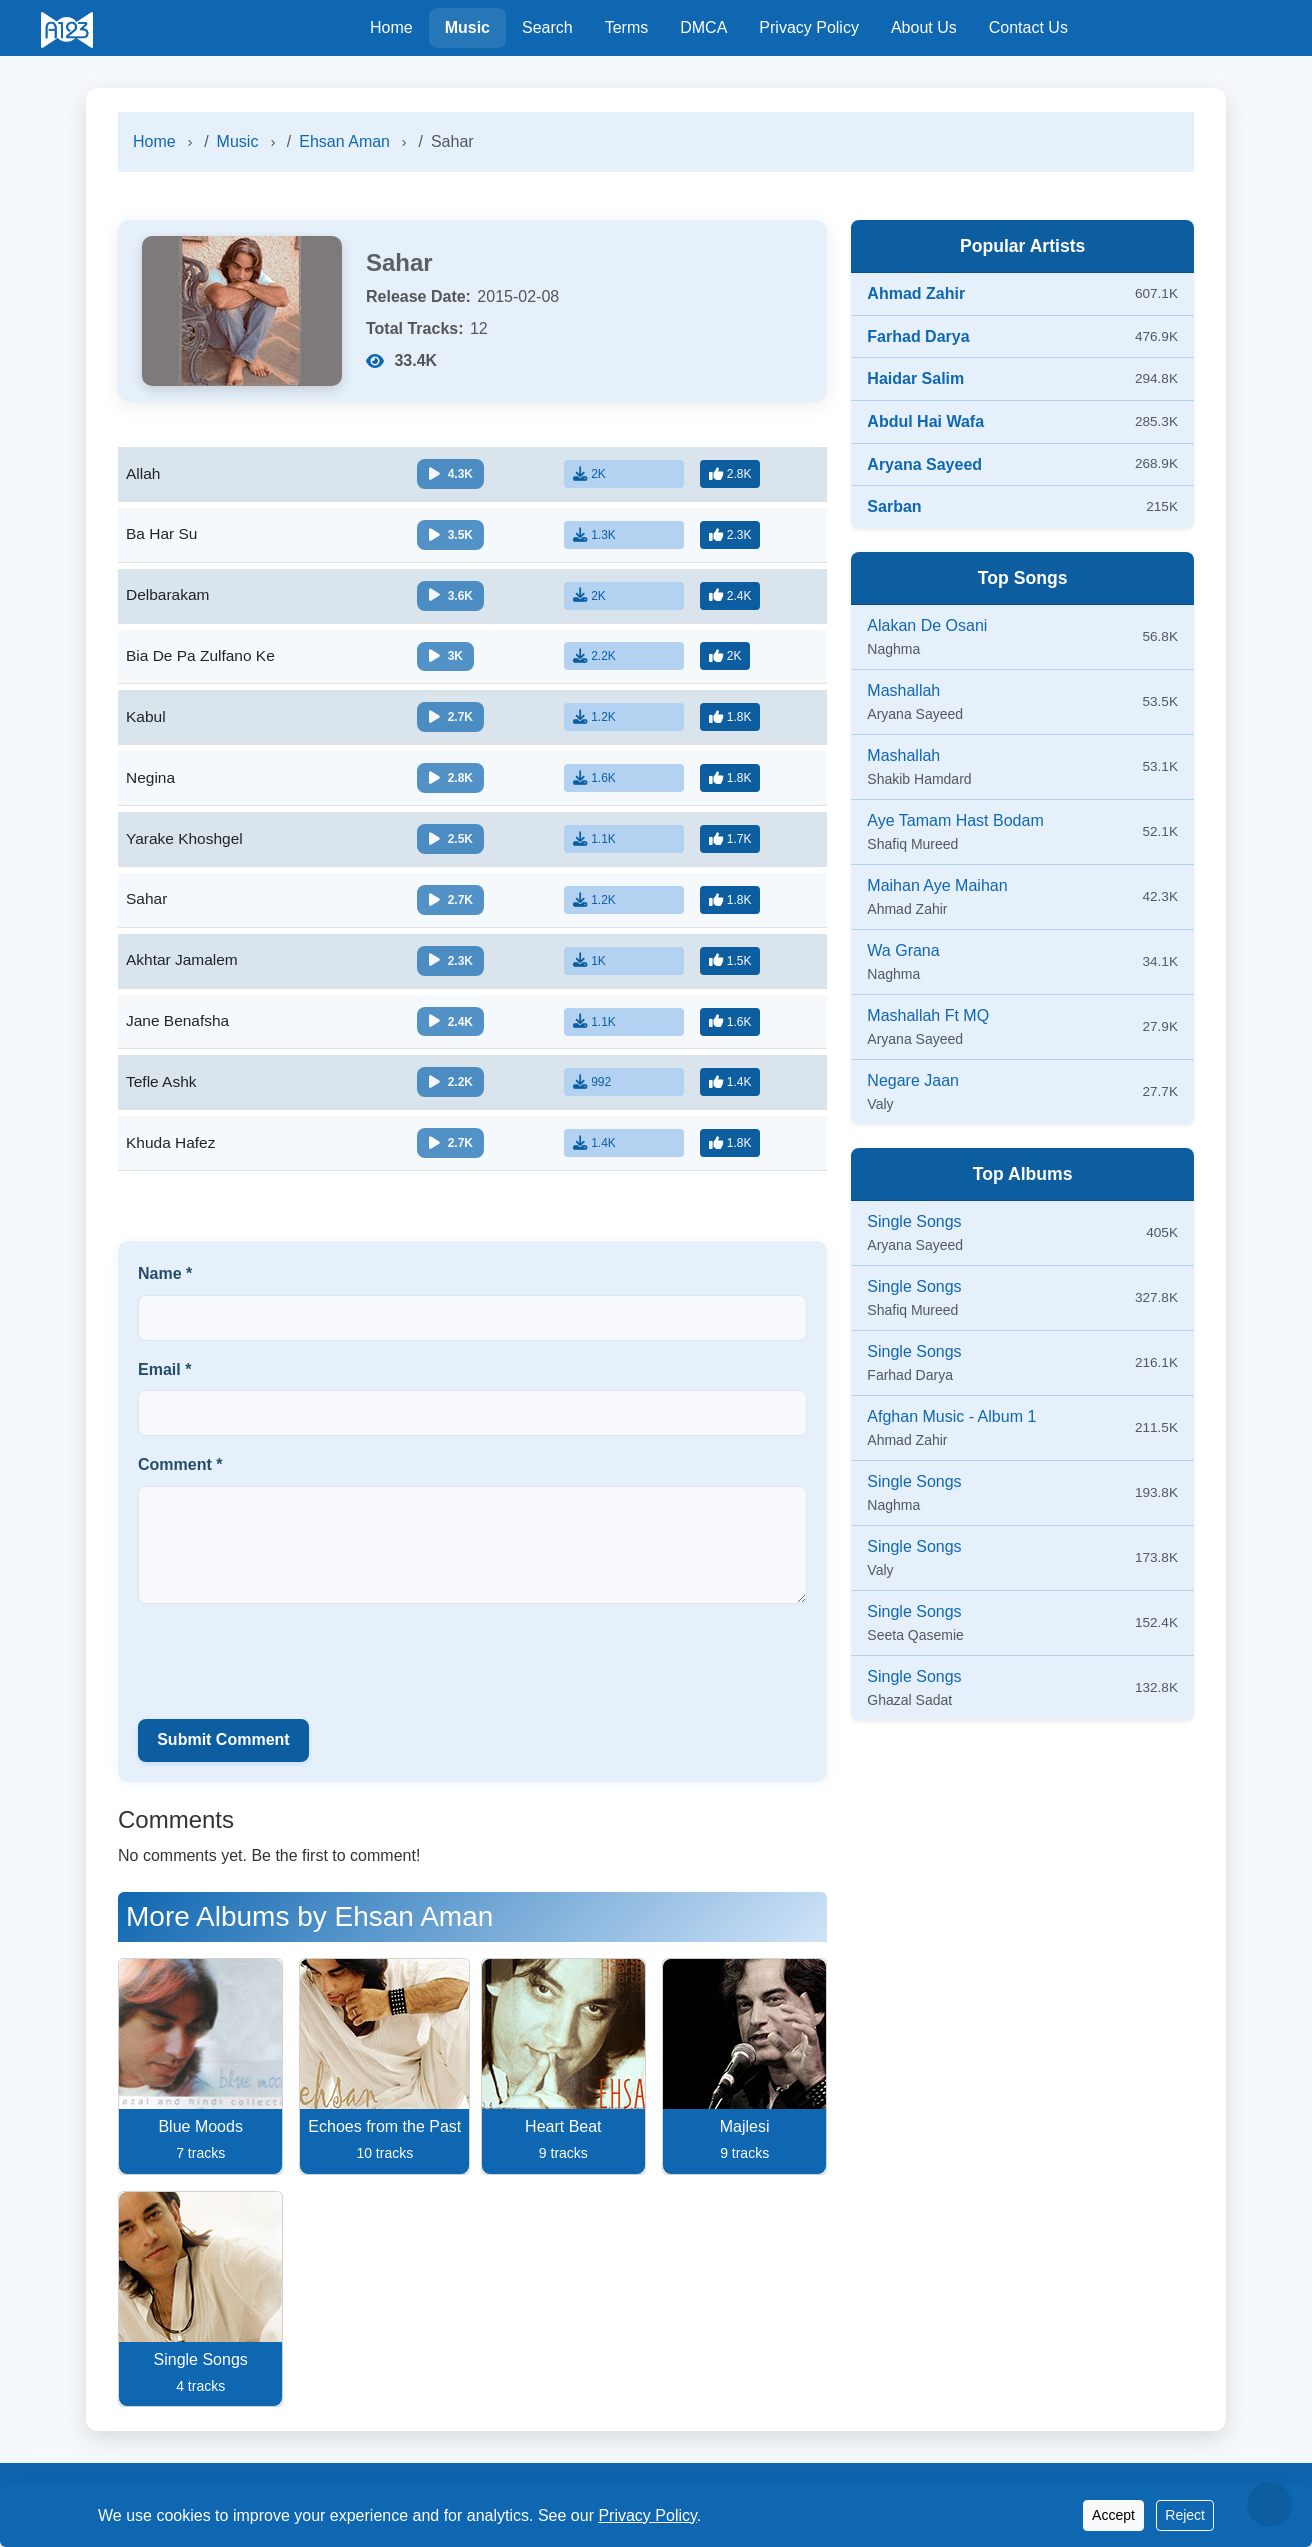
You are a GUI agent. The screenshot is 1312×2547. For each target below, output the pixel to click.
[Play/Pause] (455, 474)
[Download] (627, 474)
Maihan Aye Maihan (937, 885)
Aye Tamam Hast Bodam (955, 820)
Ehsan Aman (344, 141)
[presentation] (290, 1670)
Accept (1113, 2515)
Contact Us (1028, 27)
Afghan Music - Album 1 (951, 1416)
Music (467, 27)
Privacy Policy (809, 27)
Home (391, 27)
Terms (627, 27)
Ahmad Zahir (916, 293)
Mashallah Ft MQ (928, 1015)
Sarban (894, 506)
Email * (164, 1380)
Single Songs (914, 1221)
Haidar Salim (915, 378)
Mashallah (903, 690)
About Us (924, 27)
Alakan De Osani (927, 625)
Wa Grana (903, 950)
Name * (165, 1284)
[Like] (732, 474)
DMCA (703, 27)
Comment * (180, 1476)
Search (547, 27)
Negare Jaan (913, 1080)
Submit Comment (223, 1751)
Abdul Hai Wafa (925, 421)
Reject (1185, 2515)
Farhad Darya (918, 336)
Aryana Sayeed (924, 464)
